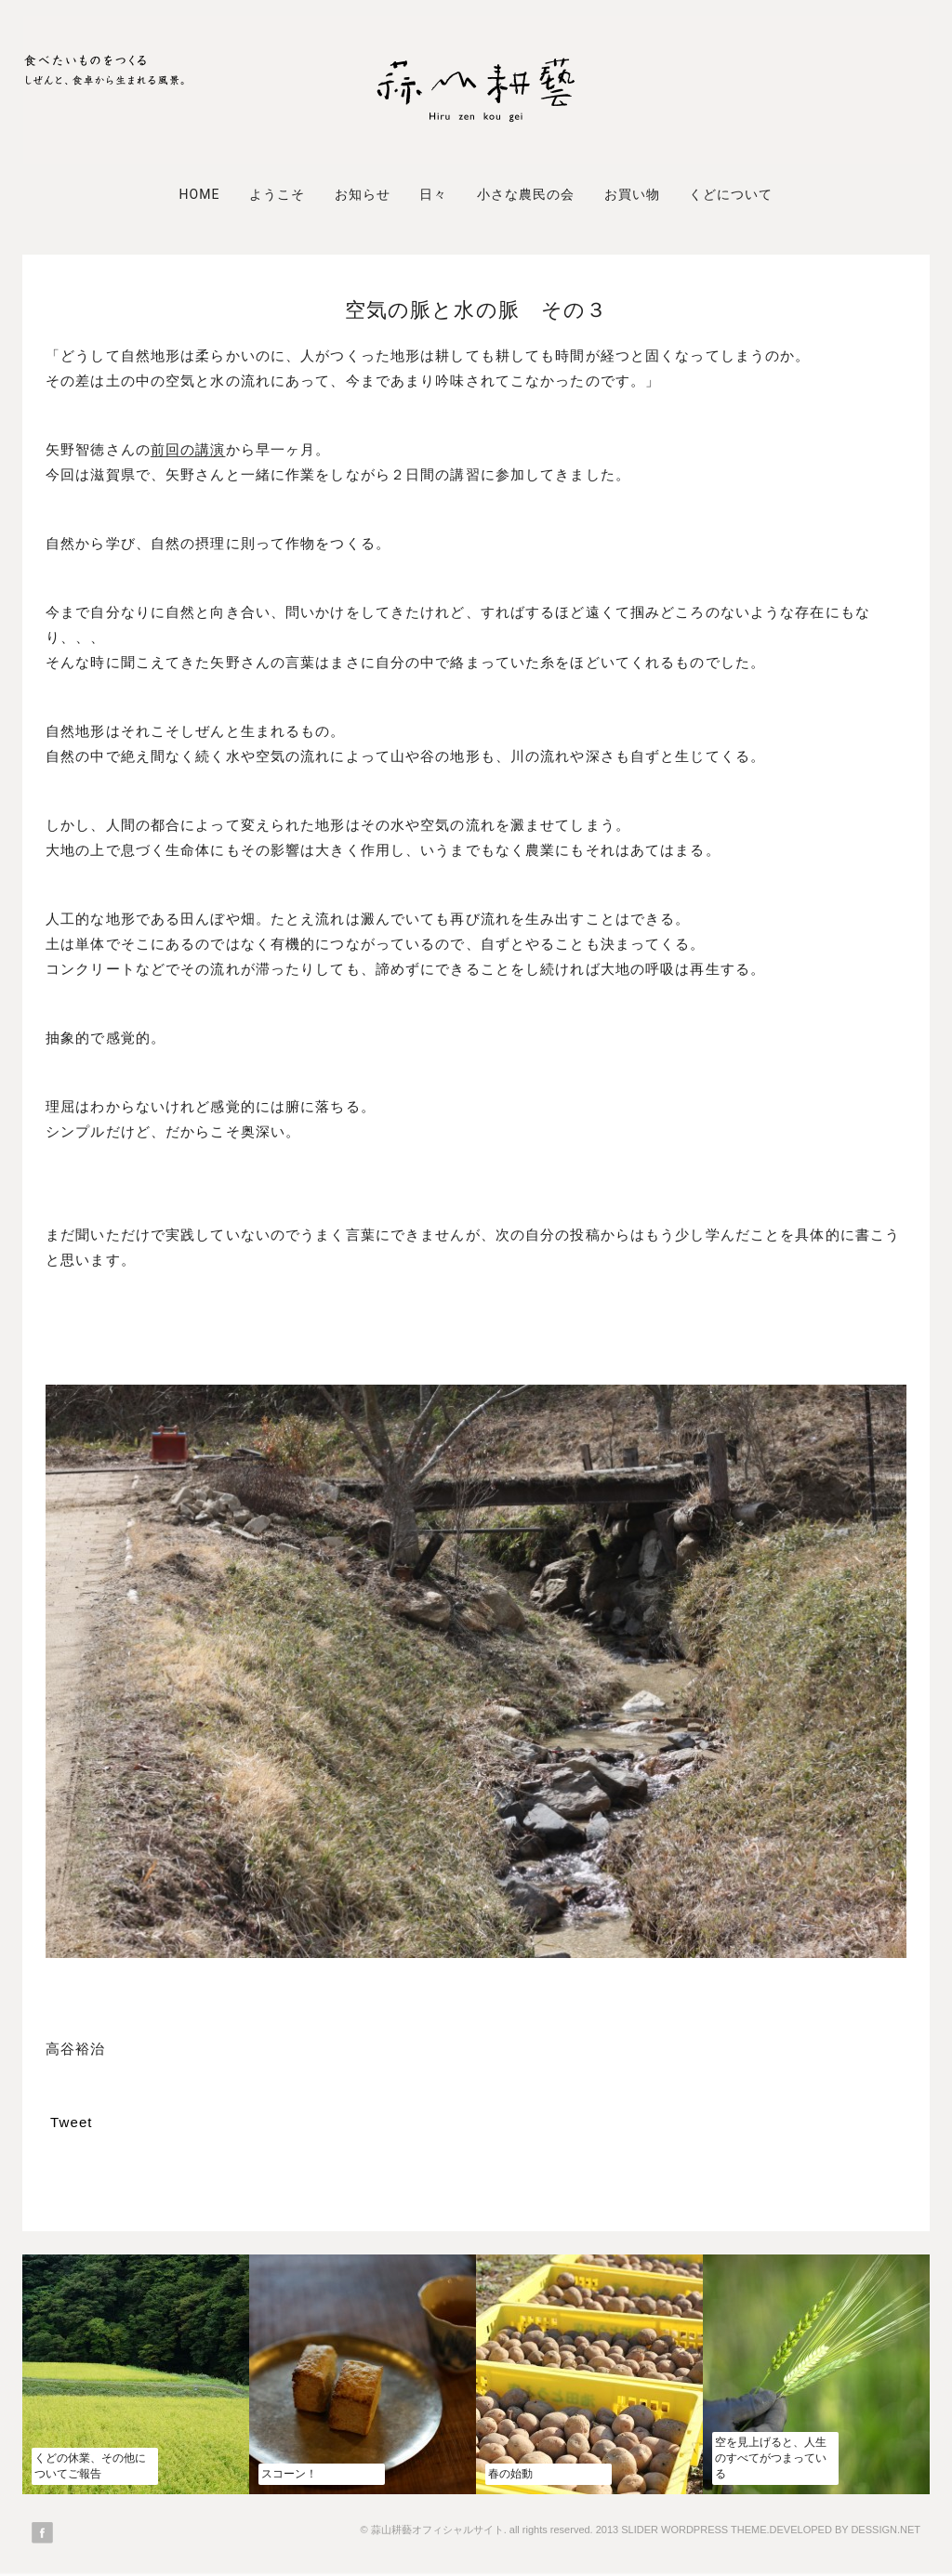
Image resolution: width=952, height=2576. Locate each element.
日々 (433, 194)
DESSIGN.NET (885, 2529)
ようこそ (277, 194)
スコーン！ (289, 2473)
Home (198, 194)
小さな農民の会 (526, 194)
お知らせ (362, 194)
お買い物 (632, 194)
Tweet (71, 2122)
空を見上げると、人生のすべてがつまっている (770, 2458)
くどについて (731, 194)
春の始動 (510, 2473)
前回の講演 (188, 449)
